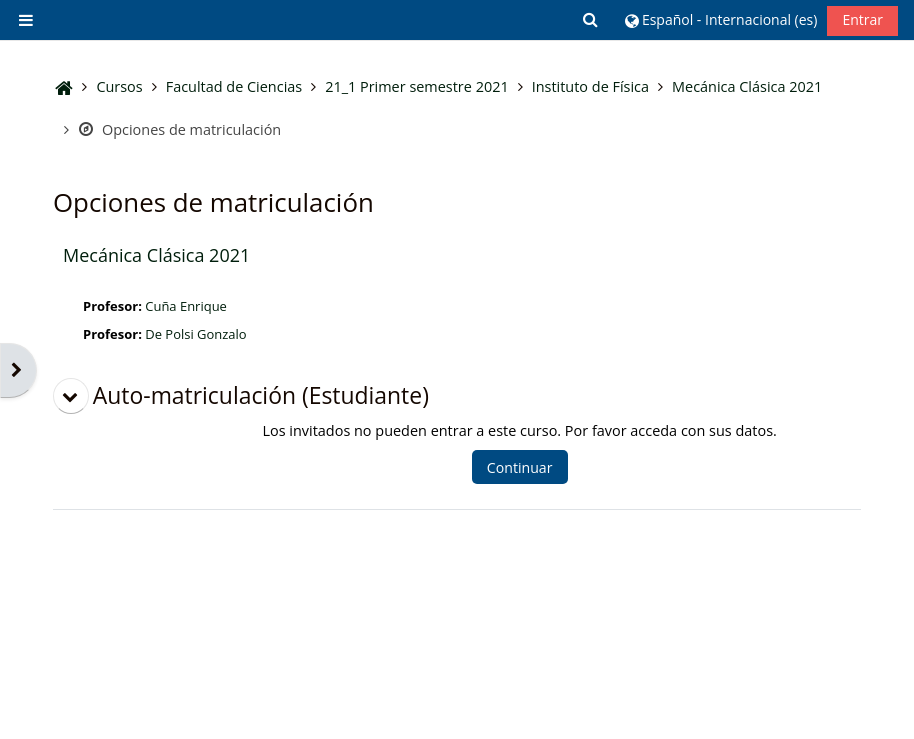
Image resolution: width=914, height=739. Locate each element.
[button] (592, 19)
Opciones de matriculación (179, 129)
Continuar (520, 467)
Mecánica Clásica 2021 (156, 255)
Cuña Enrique (186, 306)
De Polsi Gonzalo (195, 334)
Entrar (862, 19)
